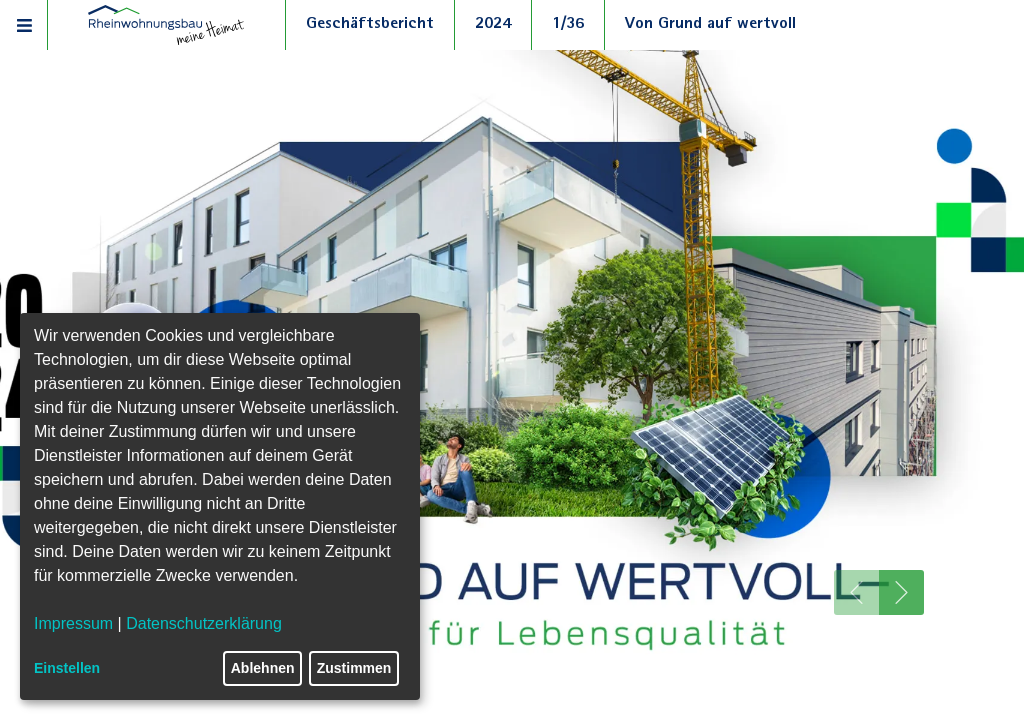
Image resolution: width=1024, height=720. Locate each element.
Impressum (73, 623)
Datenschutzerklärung (204, 623)
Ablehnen (263, 668)
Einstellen (67, 668)
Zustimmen (354, 668)
